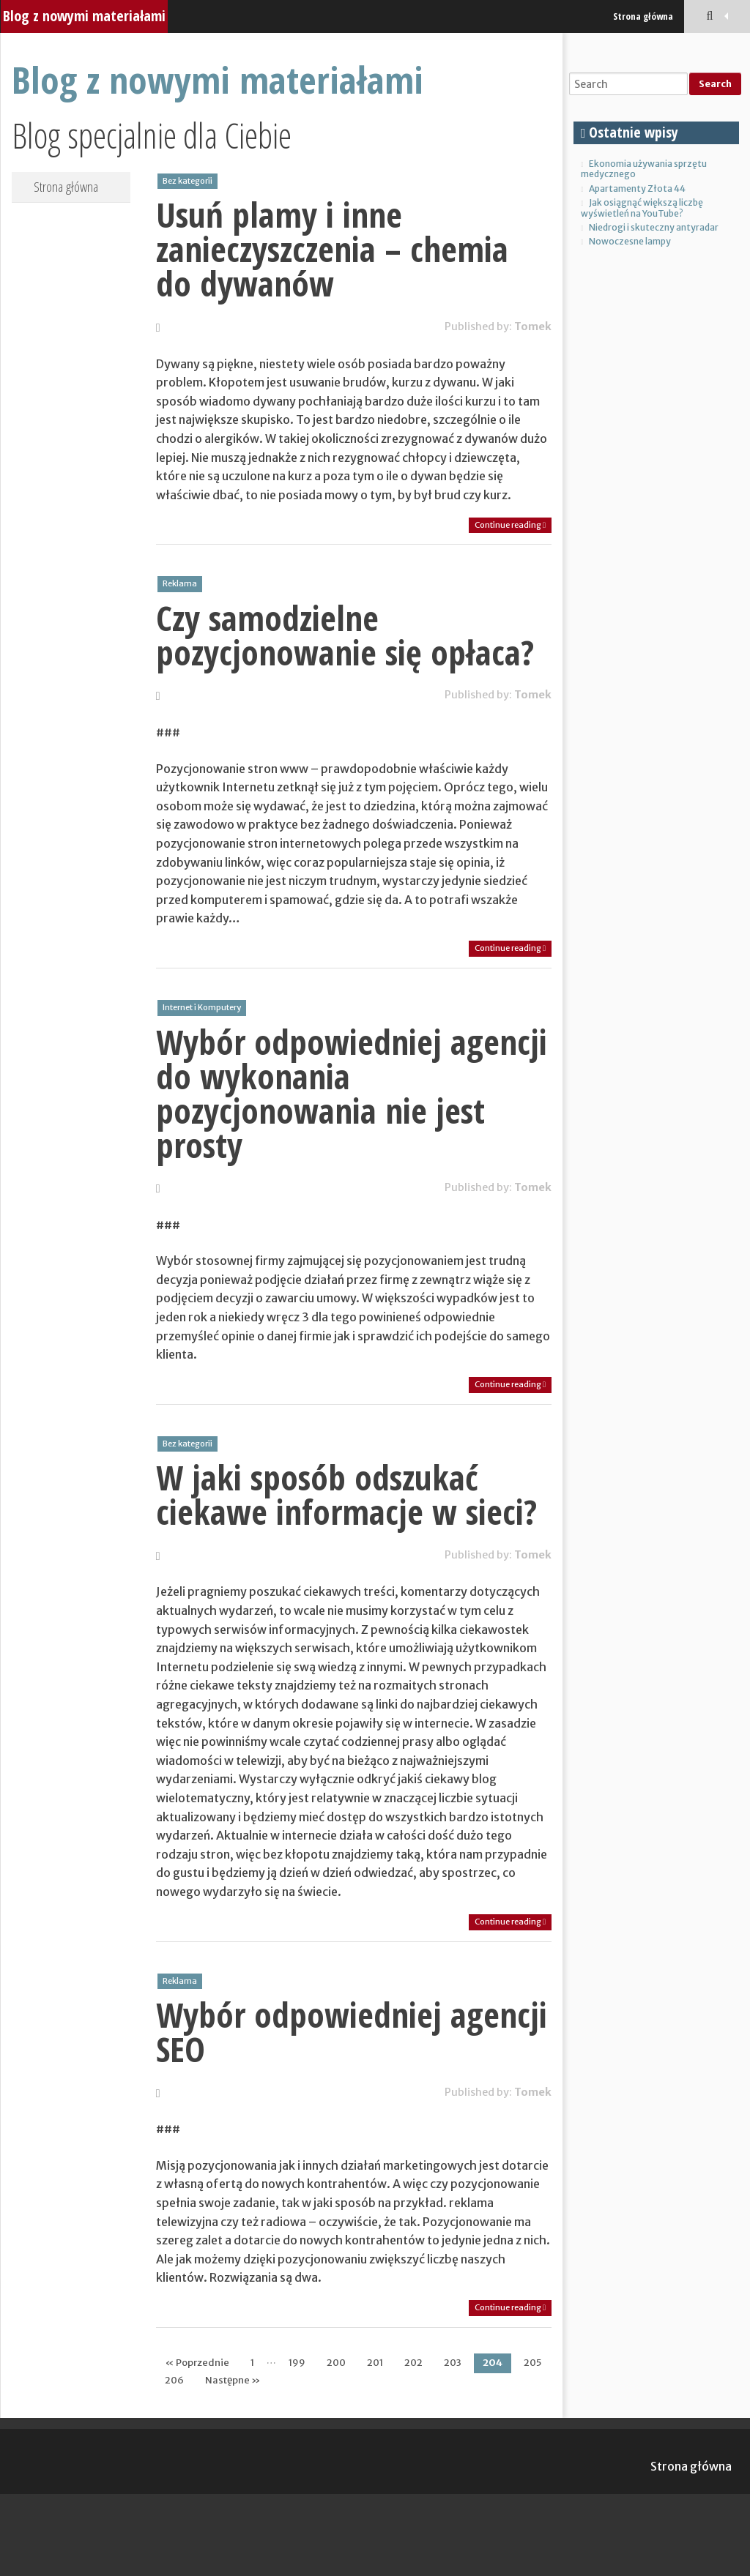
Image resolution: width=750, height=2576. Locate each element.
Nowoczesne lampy (630, 241)
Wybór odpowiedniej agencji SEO (351, 2031)
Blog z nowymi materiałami (84, 16)
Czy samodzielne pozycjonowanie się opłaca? (345, 635)
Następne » (233, 2380)
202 (413, 2362)
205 (532, 2362)
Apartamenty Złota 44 (637, 188)
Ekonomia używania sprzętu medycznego (644, 168)
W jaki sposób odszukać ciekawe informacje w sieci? (346, 1494)
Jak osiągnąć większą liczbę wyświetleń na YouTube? (642, 207)
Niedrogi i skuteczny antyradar (654, 227)
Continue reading (510, 525)
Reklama (180, 583)
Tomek (533, 326)
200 (336, 2362)
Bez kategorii (187, 181)
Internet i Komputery (202, 1007)
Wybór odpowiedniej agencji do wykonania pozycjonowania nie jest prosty (351, 1093)
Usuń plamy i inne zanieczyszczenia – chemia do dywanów (332, 249)
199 (297, 2362)
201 (375, 2362)
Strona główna (643, 16)
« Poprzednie (197, 2362)
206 (174, 2380)
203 (452, 2362)
